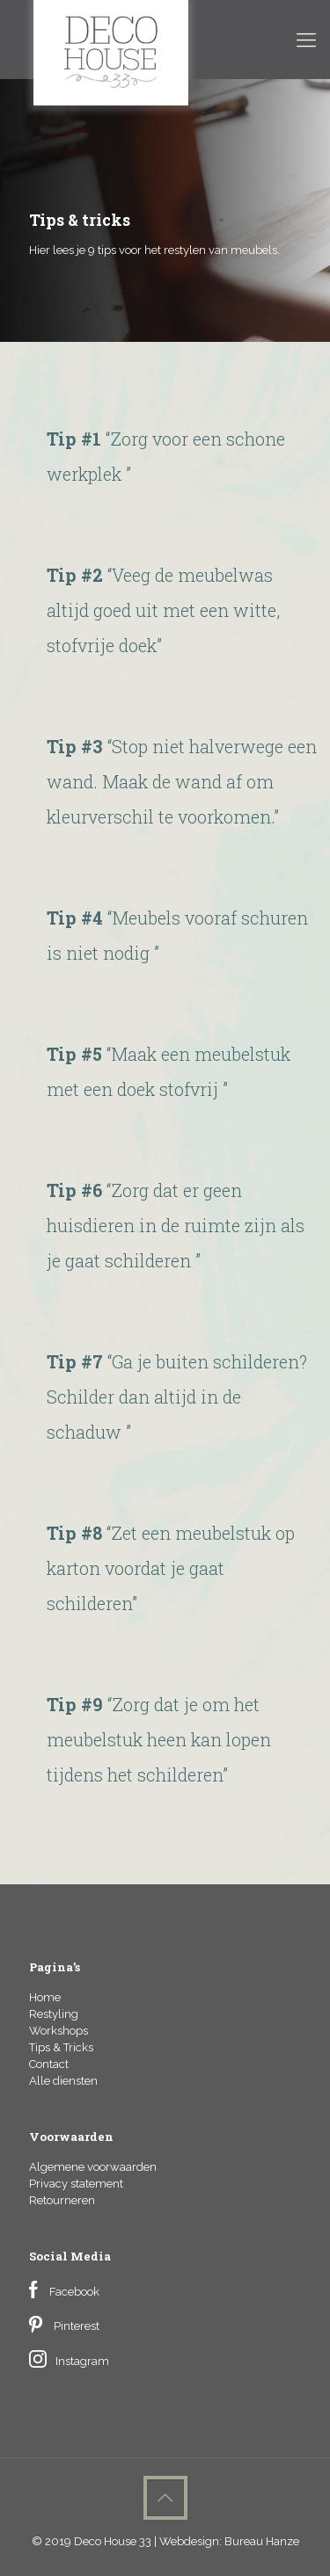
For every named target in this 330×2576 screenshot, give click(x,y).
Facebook (74, 2291)
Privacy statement (76, 2183)
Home (45, 1997)
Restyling (53, 2014)
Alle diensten (63, 2080)
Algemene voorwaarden (93, 2166)
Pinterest (76, 2326)
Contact (49, 2064)
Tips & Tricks (61, 2047)
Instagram (82, 2361)
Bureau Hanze (261, 2541)
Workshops (58, 2030)
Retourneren (62, 2200)
